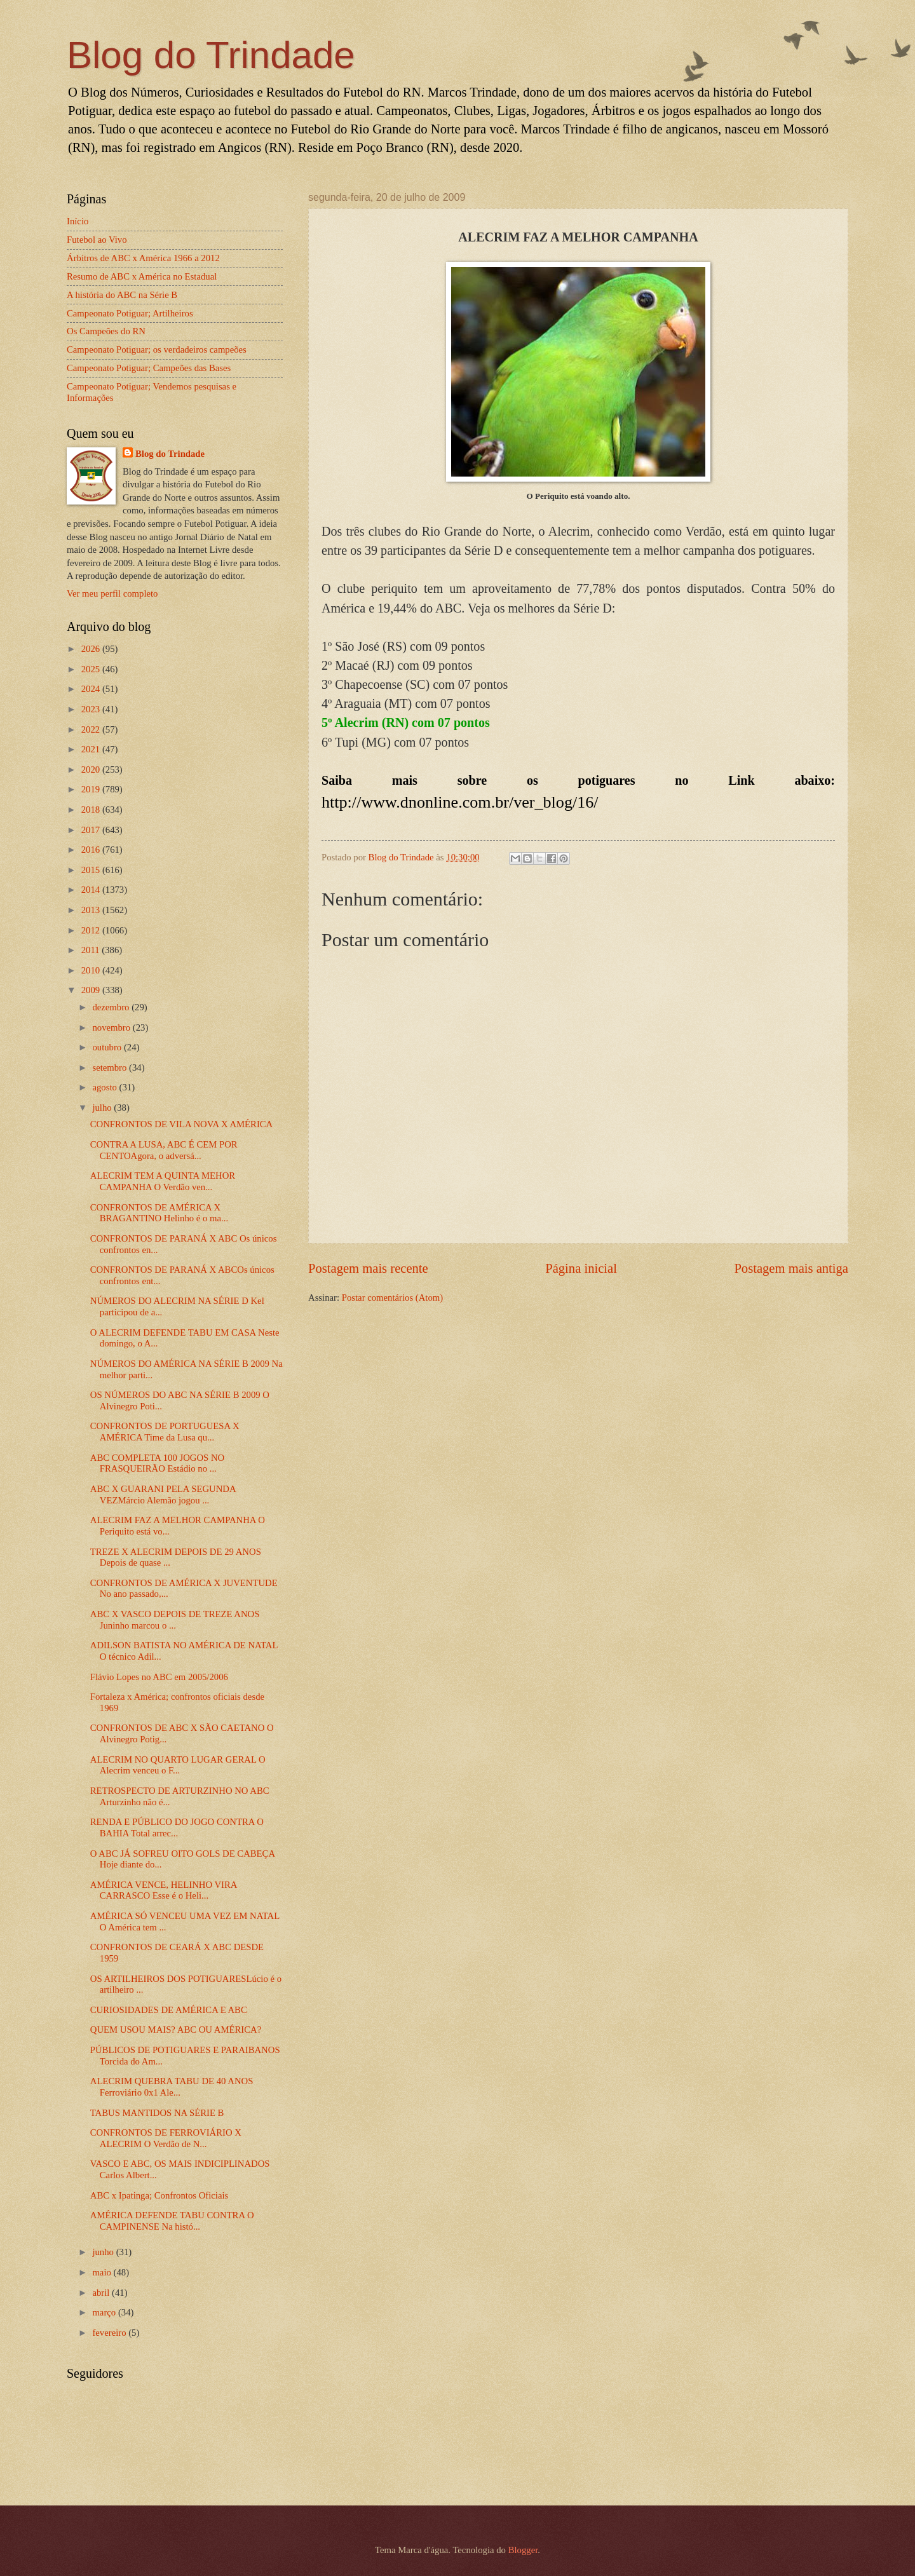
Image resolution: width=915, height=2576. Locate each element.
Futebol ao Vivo (97, 239)
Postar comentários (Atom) (392, 1297)
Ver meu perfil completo (112, 593)
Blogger (523, 2550)
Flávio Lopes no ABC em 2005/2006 (159, 1677)
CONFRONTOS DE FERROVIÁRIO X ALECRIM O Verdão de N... (165, 2138)
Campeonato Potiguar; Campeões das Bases (149, 368)
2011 (91, 950)
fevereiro (110, 2333)
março (105, 2312)
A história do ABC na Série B (122, 295)
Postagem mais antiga (791, 1268)
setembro (110, 1067)
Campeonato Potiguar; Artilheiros (130, 313)
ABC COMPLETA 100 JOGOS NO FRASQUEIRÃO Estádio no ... (157, 1463)
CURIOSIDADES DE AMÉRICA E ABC (168, 2010)
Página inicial (581, 1268)
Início (77, 221)
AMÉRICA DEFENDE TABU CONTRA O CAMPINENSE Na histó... (172, 2221)
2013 (91, 910)
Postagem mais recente (368, 1268)
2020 (91, 769)
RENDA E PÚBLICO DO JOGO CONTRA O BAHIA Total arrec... (177, 1827)
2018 (91, 809)
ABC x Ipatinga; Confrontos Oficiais (159, 2195)
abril (102, 2293)
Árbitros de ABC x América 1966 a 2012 (143, 258)
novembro (112, 1027)
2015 (91, 870)
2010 (91, 970)
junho (104, 2252)
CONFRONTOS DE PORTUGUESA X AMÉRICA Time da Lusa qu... (165, 1431)
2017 (91, 830)
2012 (91, 930)
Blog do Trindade (211, 55)
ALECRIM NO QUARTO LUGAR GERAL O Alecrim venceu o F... (178, 1765)
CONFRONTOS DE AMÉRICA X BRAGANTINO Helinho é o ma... (159, 1213)
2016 (91, 849)
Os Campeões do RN (106, 331)
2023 (91, 709)
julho (103, 1107)
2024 (91, 689)
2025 (91, 669)
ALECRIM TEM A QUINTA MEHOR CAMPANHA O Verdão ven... (162, 1181)
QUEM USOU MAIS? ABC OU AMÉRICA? (175, 2029)
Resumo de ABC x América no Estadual (142, 276)
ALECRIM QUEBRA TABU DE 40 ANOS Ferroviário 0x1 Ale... (172, 2087)
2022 (91, 729)
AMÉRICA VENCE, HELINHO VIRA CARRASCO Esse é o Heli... (163, 1890)
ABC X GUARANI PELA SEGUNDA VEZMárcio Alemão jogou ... (163, 1494)
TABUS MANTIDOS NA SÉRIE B (157, 2113)
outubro (107, 1047)
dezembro (112, 1007)
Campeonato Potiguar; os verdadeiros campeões (157, 349)
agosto (105, 1087)
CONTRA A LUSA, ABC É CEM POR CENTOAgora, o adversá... (164, 1150)
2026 (91, 649)
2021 (91, 749)
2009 (91, 990)
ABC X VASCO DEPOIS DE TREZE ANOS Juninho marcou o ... (175, 1619)
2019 (91, 789)
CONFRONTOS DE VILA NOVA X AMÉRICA (181, 1124)
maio (102, 2272)
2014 (91, 890)
